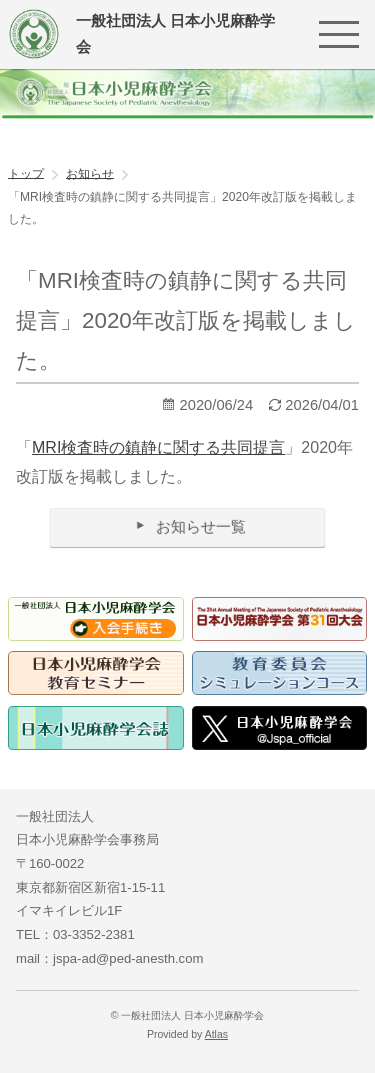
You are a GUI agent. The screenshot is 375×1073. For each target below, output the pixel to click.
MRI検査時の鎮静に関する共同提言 (158, 447)
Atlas (216, 1034)
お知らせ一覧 (187, 526)
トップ (26, 173)
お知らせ (90, 173)
